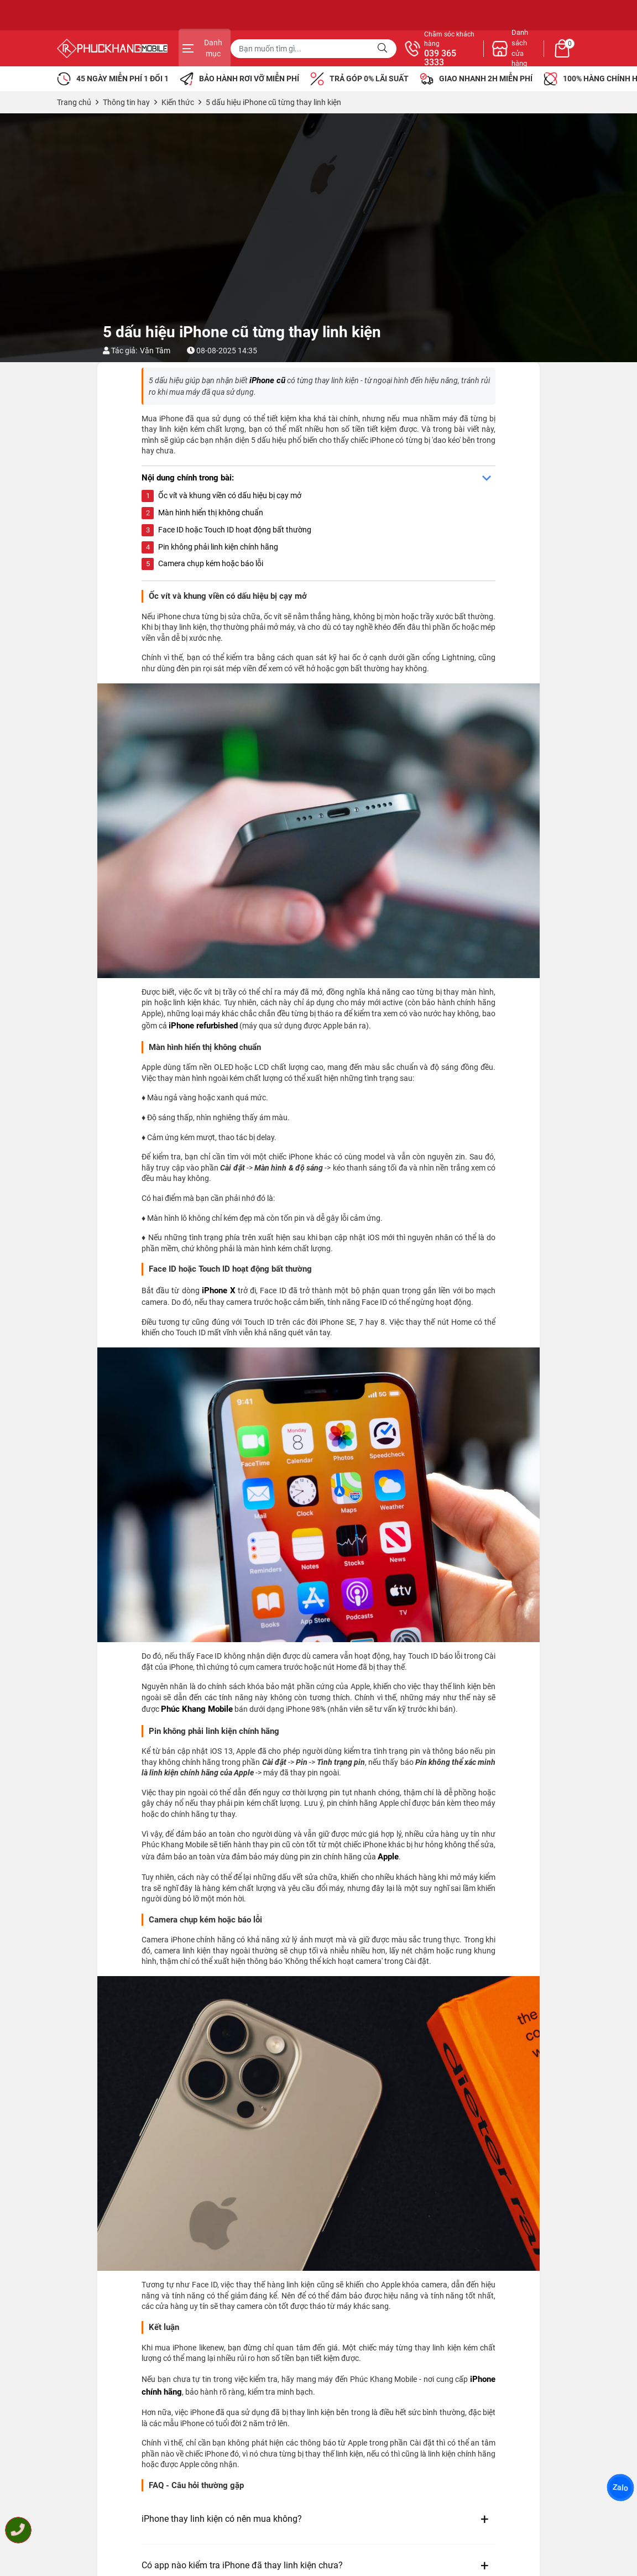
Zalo (620, 2487)
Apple (388, 1857)
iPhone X (219, 1290)
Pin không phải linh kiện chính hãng (218, 546)
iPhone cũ (267, 380)
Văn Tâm (155, 350)
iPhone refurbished (203, 1026)
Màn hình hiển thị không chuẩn (210, 512)
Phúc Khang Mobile (197, 1709)
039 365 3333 (438, 58)
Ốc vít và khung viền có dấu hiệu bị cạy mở (229, 495)
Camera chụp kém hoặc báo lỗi (210, 563)
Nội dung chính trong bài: (188, 478)
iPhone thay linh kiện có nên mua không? (222, 2519)
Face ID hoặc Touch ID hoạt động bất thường (234, 529)
